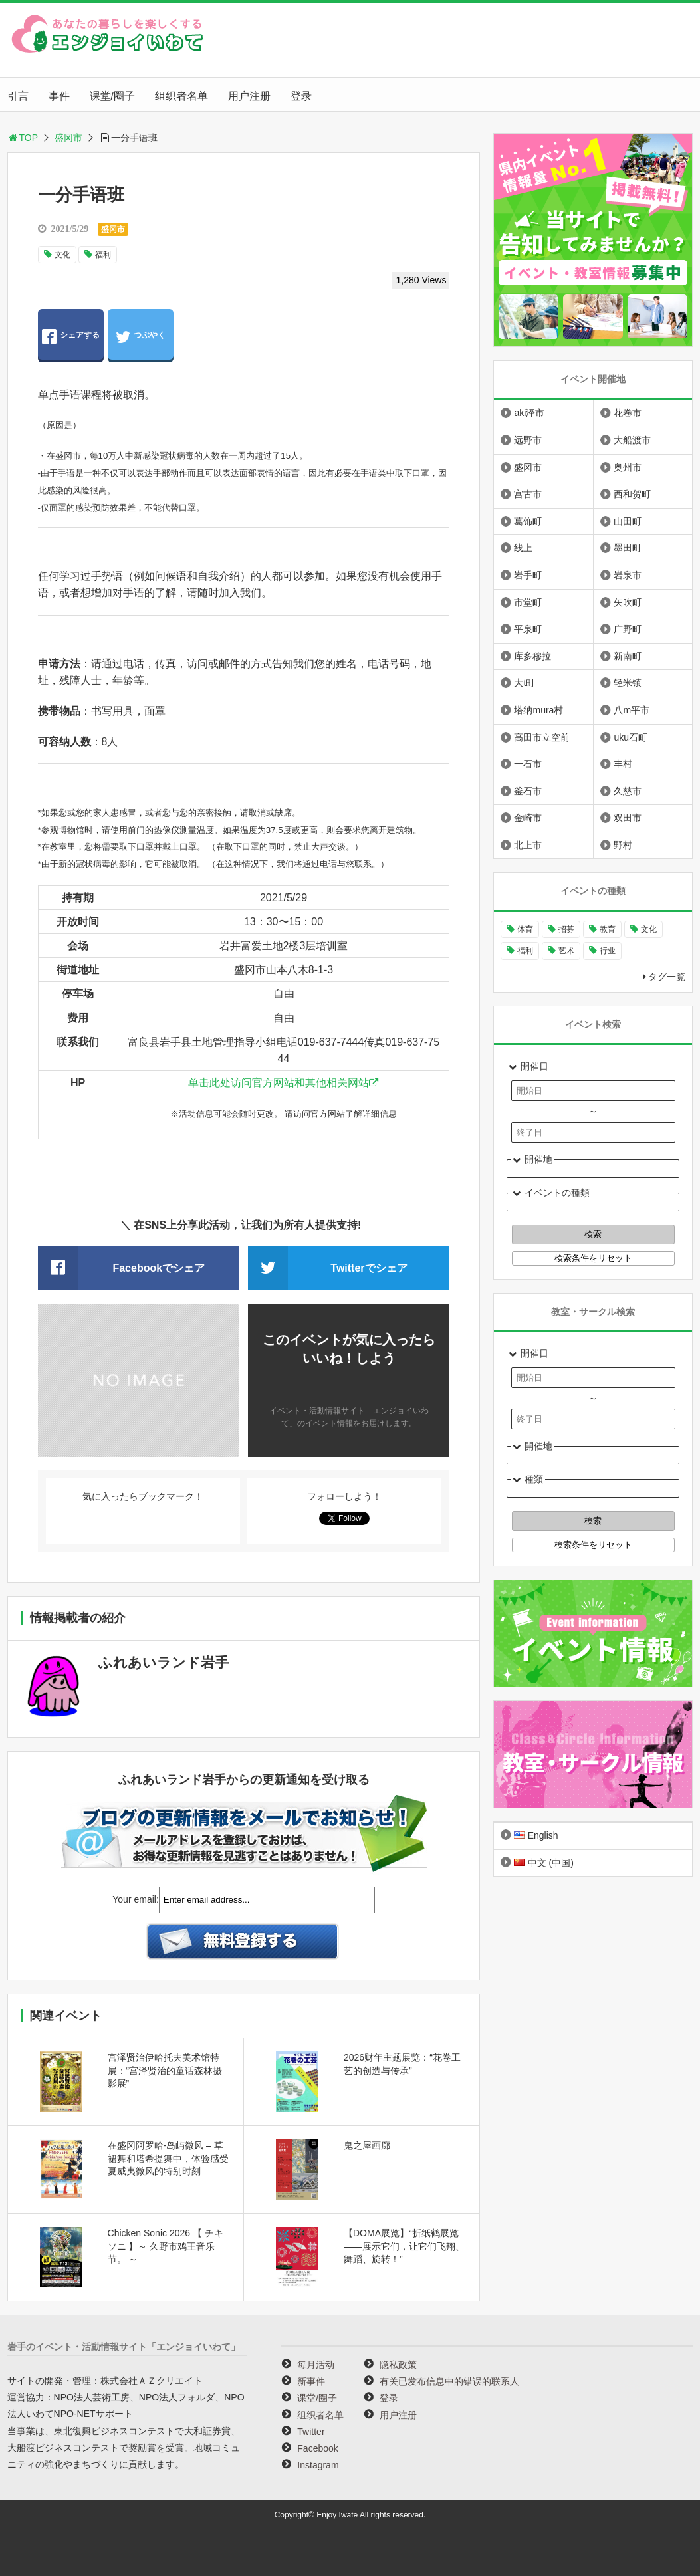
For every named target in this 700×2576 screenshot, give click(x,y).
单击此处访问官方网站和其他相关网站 (278, 1082)
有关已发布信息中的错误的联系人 (449, 2381)
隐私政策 (398, 2364)
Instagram (317, 2465)
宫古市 (528, 494)
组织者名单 (181, 96)
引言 (18, 96)
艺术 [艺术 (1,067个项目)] (566, 950)
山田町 (628, 521)
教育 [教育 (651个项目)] (608, 929)
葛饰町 (528, 521)
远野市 (528, 440)
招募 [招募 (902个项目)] (566, 929)
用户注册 (249, 96)
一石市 (528, 764)
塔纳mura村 (538, 710)
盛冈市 (68, 137)
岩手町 (528, 575)
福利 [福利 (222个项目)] (525, 950)
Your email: (135, 1899)
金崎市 (528, 817)
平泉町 (528, 629)
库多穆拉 (532, 656)
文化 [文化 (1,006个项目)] (649, 929)
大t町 (524, 682)
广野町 (628, 629)
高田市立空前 (542, 737)
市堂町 (528, 602)
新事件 (311, 2381)
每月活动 (315, 2364)
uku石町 (630, 737)
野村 (623, 845)
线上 (523, 547)
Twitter (310, 2431)
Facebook (317, 2448)
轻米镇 (628, 682)
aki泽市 (529, 413)
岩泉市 (628, 575)
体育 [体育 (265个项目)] (525, 929)
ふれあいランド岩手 (163, 1662)
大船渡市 (632, 440)
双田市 (628, 817)
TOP (23, 137)
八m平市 (631, 710)
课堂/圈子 (112, 96)
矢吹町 (628, 602)
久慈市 (628, 791)
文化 (62, 254)
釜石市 (528, 791)
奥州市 (628, 467)
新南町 (628, 656)
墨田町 (628, 547)
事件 (59, 96)
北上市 (528, 845)
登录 (301, 96)
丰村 (623, 764)
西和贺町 (632, 494)
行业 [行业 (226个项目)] (608, 950)
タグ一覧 (666, 976)
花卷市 (628, 413)
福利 (103, 254)
